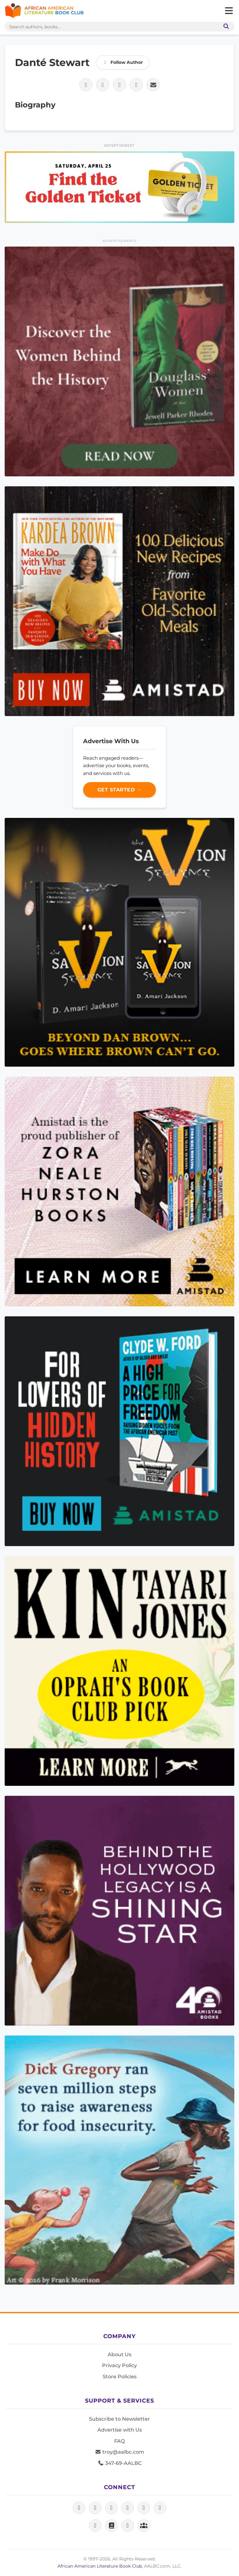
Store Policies (120, 2377)
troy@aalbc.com (119, 2452)
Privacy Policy (119, 2365)
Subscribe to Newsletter (119, 2419)
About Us (119, 2354)
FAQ (119, 2441)
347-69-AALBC (120, 2463)
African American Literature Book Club (100, 2566)
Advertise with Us (119, 2430)
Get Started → (119, 790)
